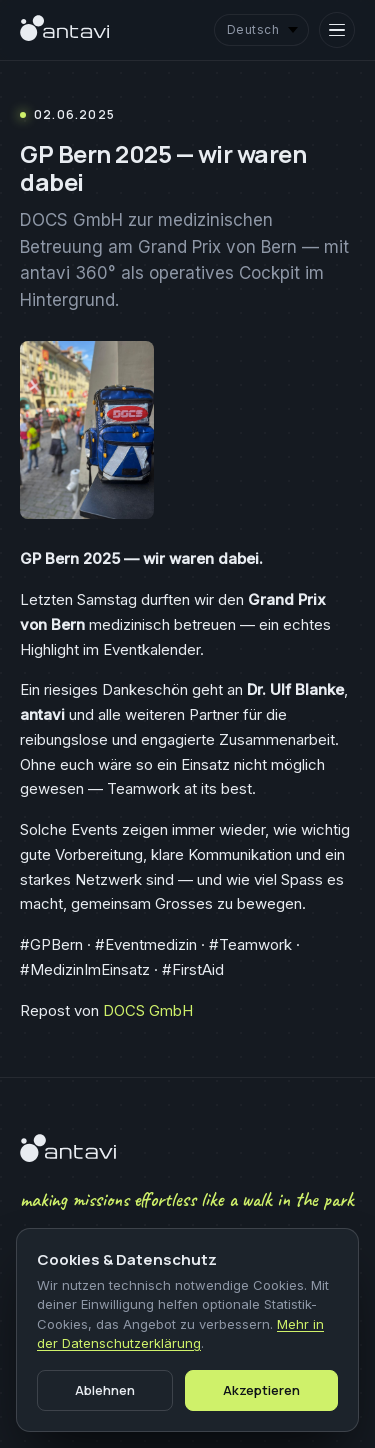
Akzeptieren (261, 1390)
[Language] (261, 30)
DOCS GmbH (148, 1010)
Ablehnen (105, 1390)
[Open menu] (337, 30)
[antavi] (64, 30)
